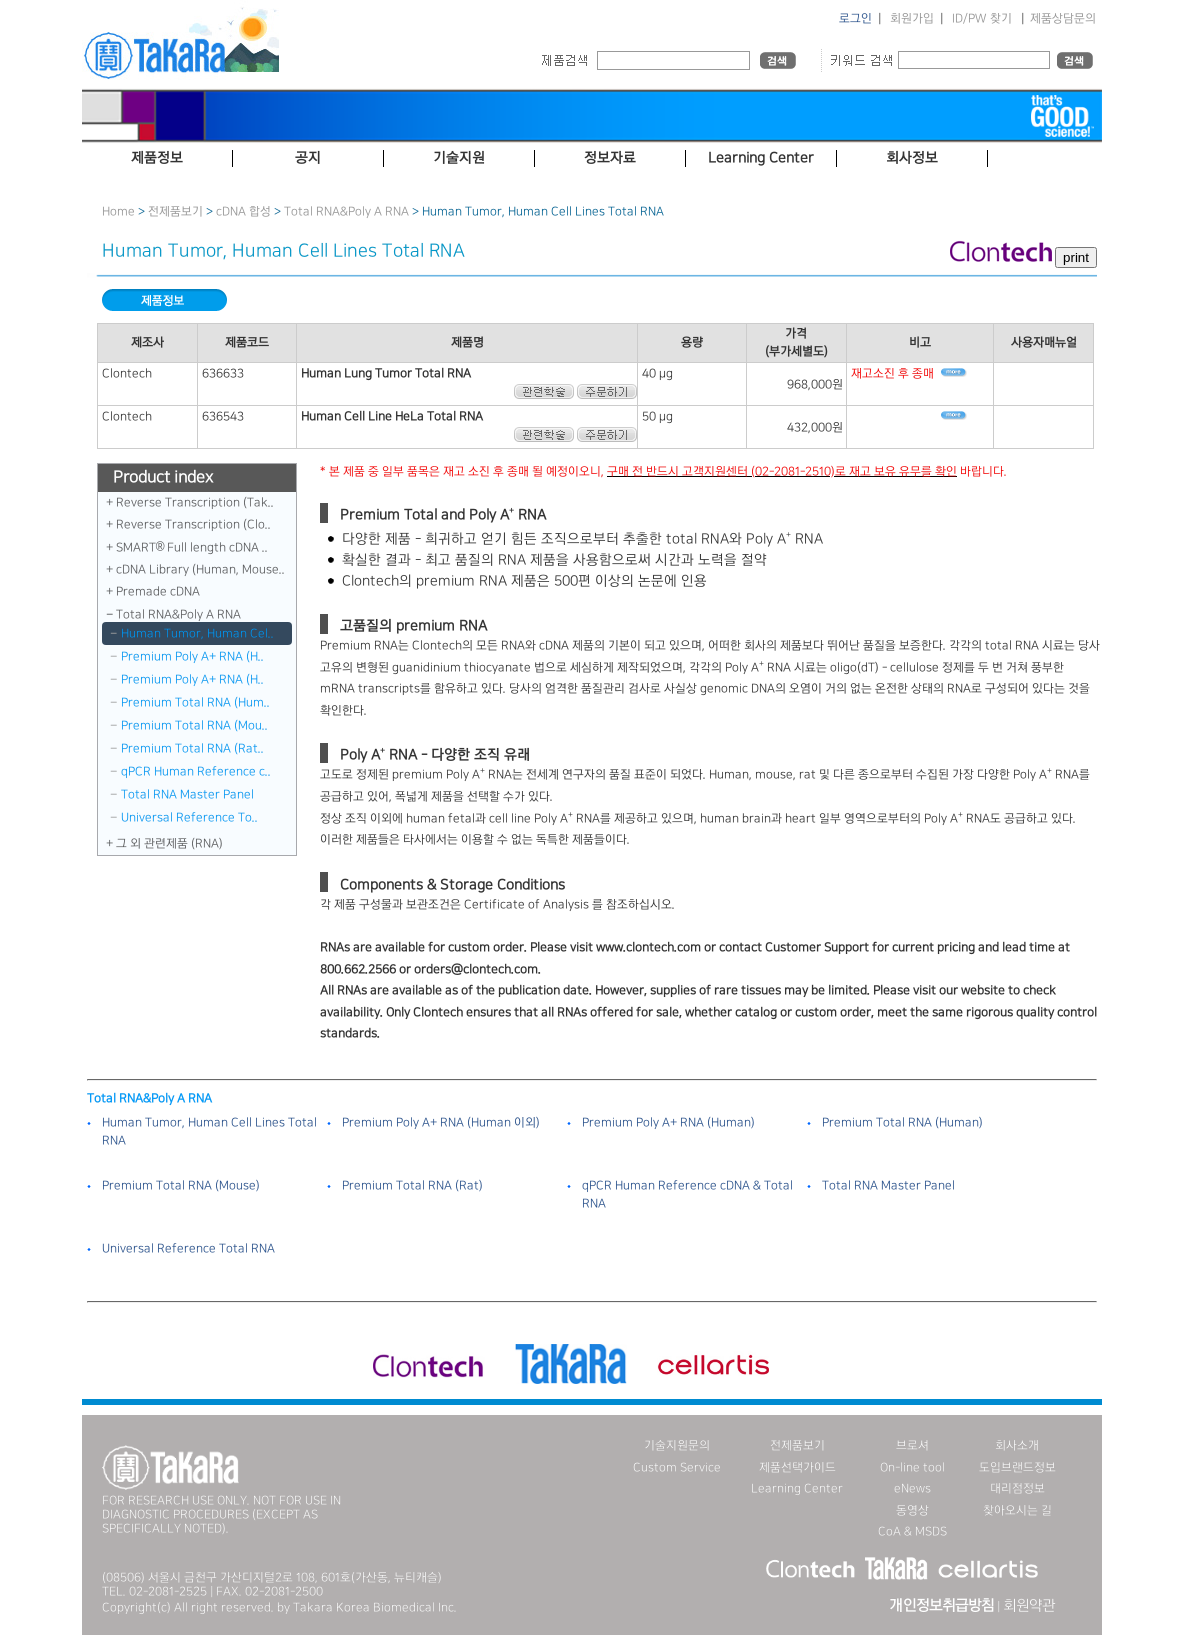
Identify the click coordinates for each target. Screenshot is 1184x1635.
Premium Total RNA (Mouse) (181, 1185)
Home (118, 211)
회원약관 (1029, 1606)
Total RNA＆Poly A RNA (346, 211)
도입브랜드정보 (1017, 1467)
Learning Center (797, 1488)
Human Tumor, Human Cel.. (197, 633)
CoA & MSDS (912, 1531)
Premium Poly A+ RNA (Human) (668, 1122)
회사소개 (1017, 1445)
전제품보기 (175, 211)
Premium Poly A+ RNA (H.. (192, 656)
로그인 (855, 18)
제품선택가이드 (797, 1467)
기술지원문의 (677, 1445)
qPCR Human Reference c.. (196, 771)
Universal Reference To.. (189, 817)
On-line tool (912, 1467)
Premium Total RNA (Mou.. (194, 725)
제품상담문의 (1063, 18)
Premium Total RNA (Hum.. (195, 702)
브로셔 (912, 1445)
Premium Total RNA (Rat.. (192, 748)
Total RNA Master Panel (187, 794)
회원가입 (912, 18)
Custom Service (677, 1467)
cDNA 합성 (243, 211)
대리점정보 (1017, 1488)
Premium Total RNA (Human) (902, 1122)
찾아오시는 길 (1017, 1510)
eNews (912, 1488)
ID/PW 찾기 (982, 18)
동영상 (912, 1510)
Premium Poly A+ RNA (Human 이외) (441, 1122)
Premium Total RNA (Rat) (412, 1185)
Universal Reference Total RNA (188, 1248)
